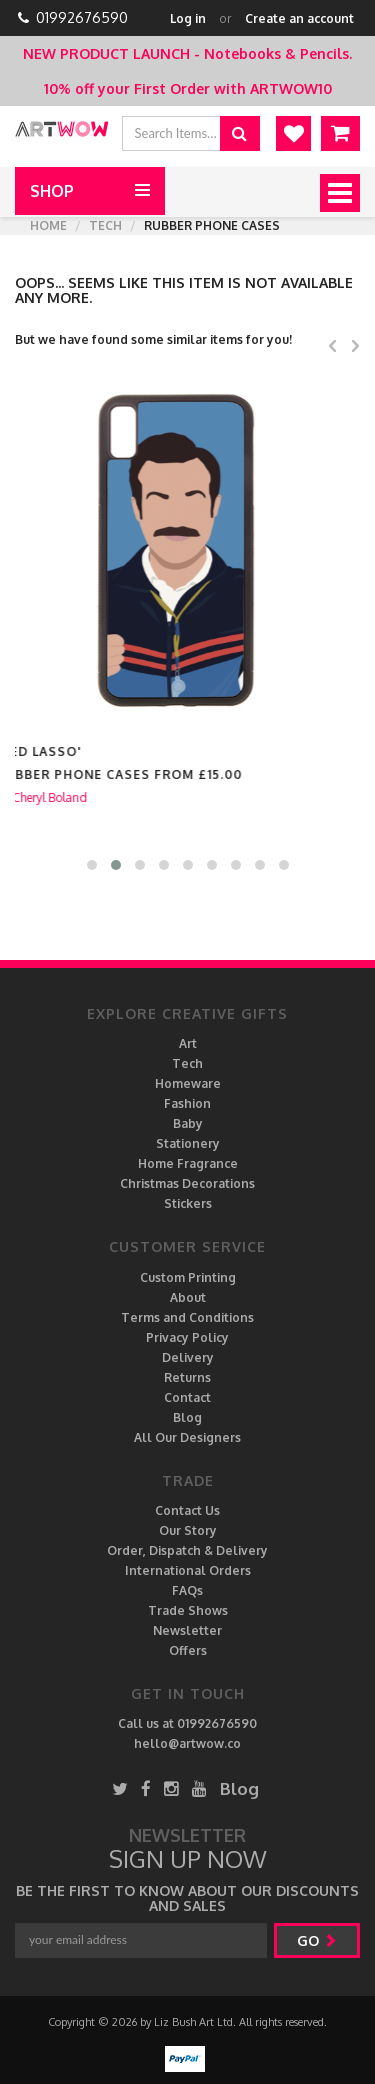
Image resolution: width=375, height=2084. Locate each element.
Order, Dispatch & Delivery (187, 1550)
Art (188, 1043)
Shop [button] (52, 191)
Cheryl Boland (68, 797)
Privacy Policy (187, 1337)
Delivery (188, 1357)
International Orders (188, 1570)
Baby (188, 1123)
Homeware (188, 1083)
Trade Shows (188, 1610)
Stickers (188, 1203)
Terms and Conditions (187, 1317)
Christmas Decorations (187, 1183)
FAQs (187, 1590)
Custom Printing (188, 1277)
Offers (188, 1650)
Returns (187, 1377)
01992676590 (82, 17)
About (188, 1297)
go (317, 1940)
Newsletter (187, 1630)
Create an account (299, 18)
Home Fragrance (188, 1163)
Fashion (187, 1103)
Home (48, 225)
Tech (105, 225)
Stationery (188, 1143)
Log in (188, 18)
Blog (187, 1417)
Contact (187, 1397)
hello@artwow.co (187, 1743)
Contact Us (187, 1510)
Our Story (188, 1530)
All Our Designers (187, 1437)
